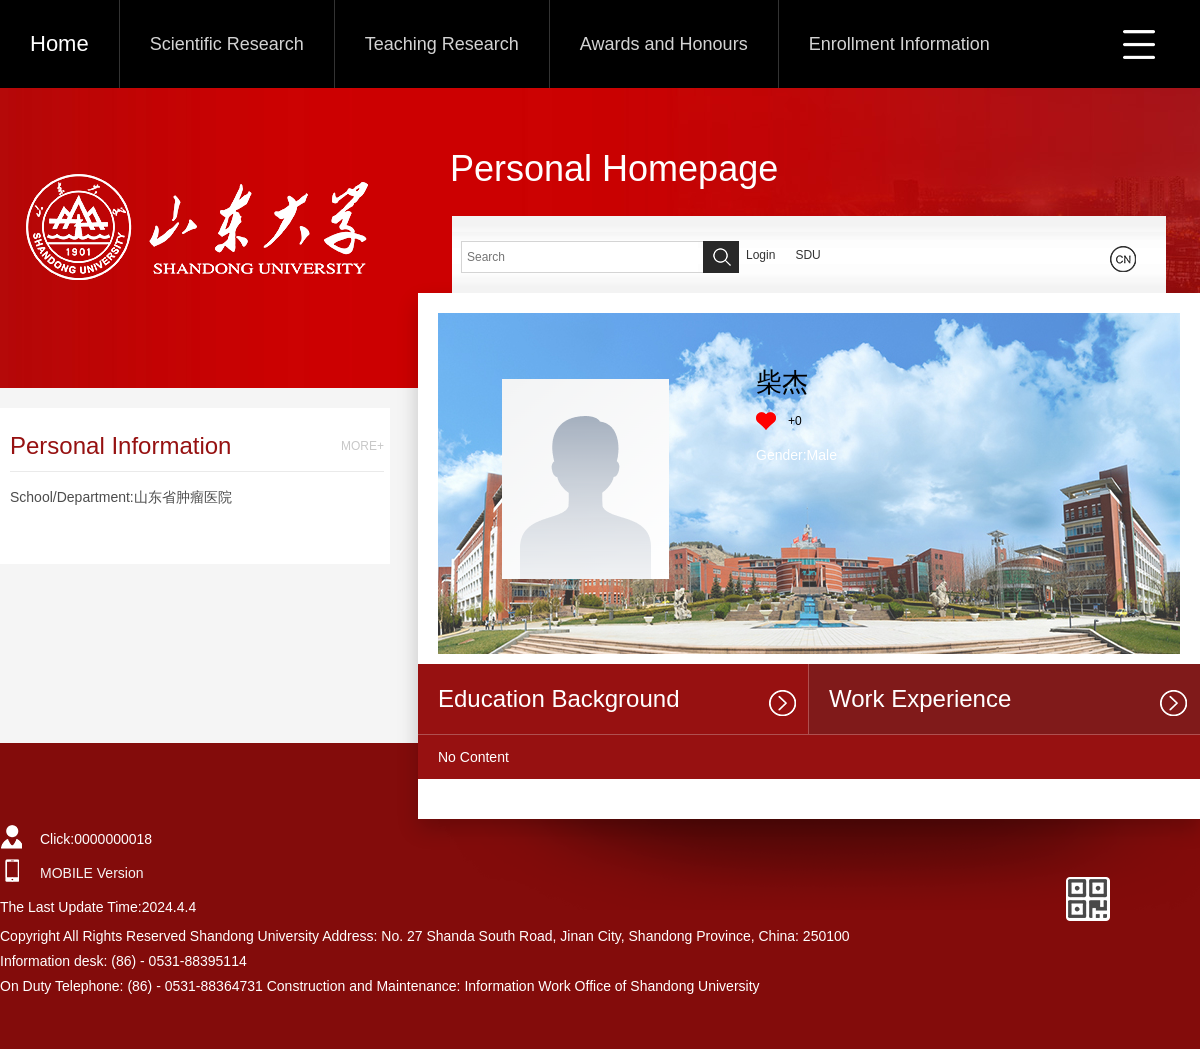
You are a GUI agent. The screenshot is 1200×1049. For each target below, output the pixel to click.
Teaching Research (442, 44)
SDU (807, 255)
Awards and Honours (664, 44)
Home (59, 43)
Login (760, 255)
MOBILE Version (92, 873)
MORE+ (362, 446)
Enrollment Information (899, 44)
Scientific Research (227, 44)
